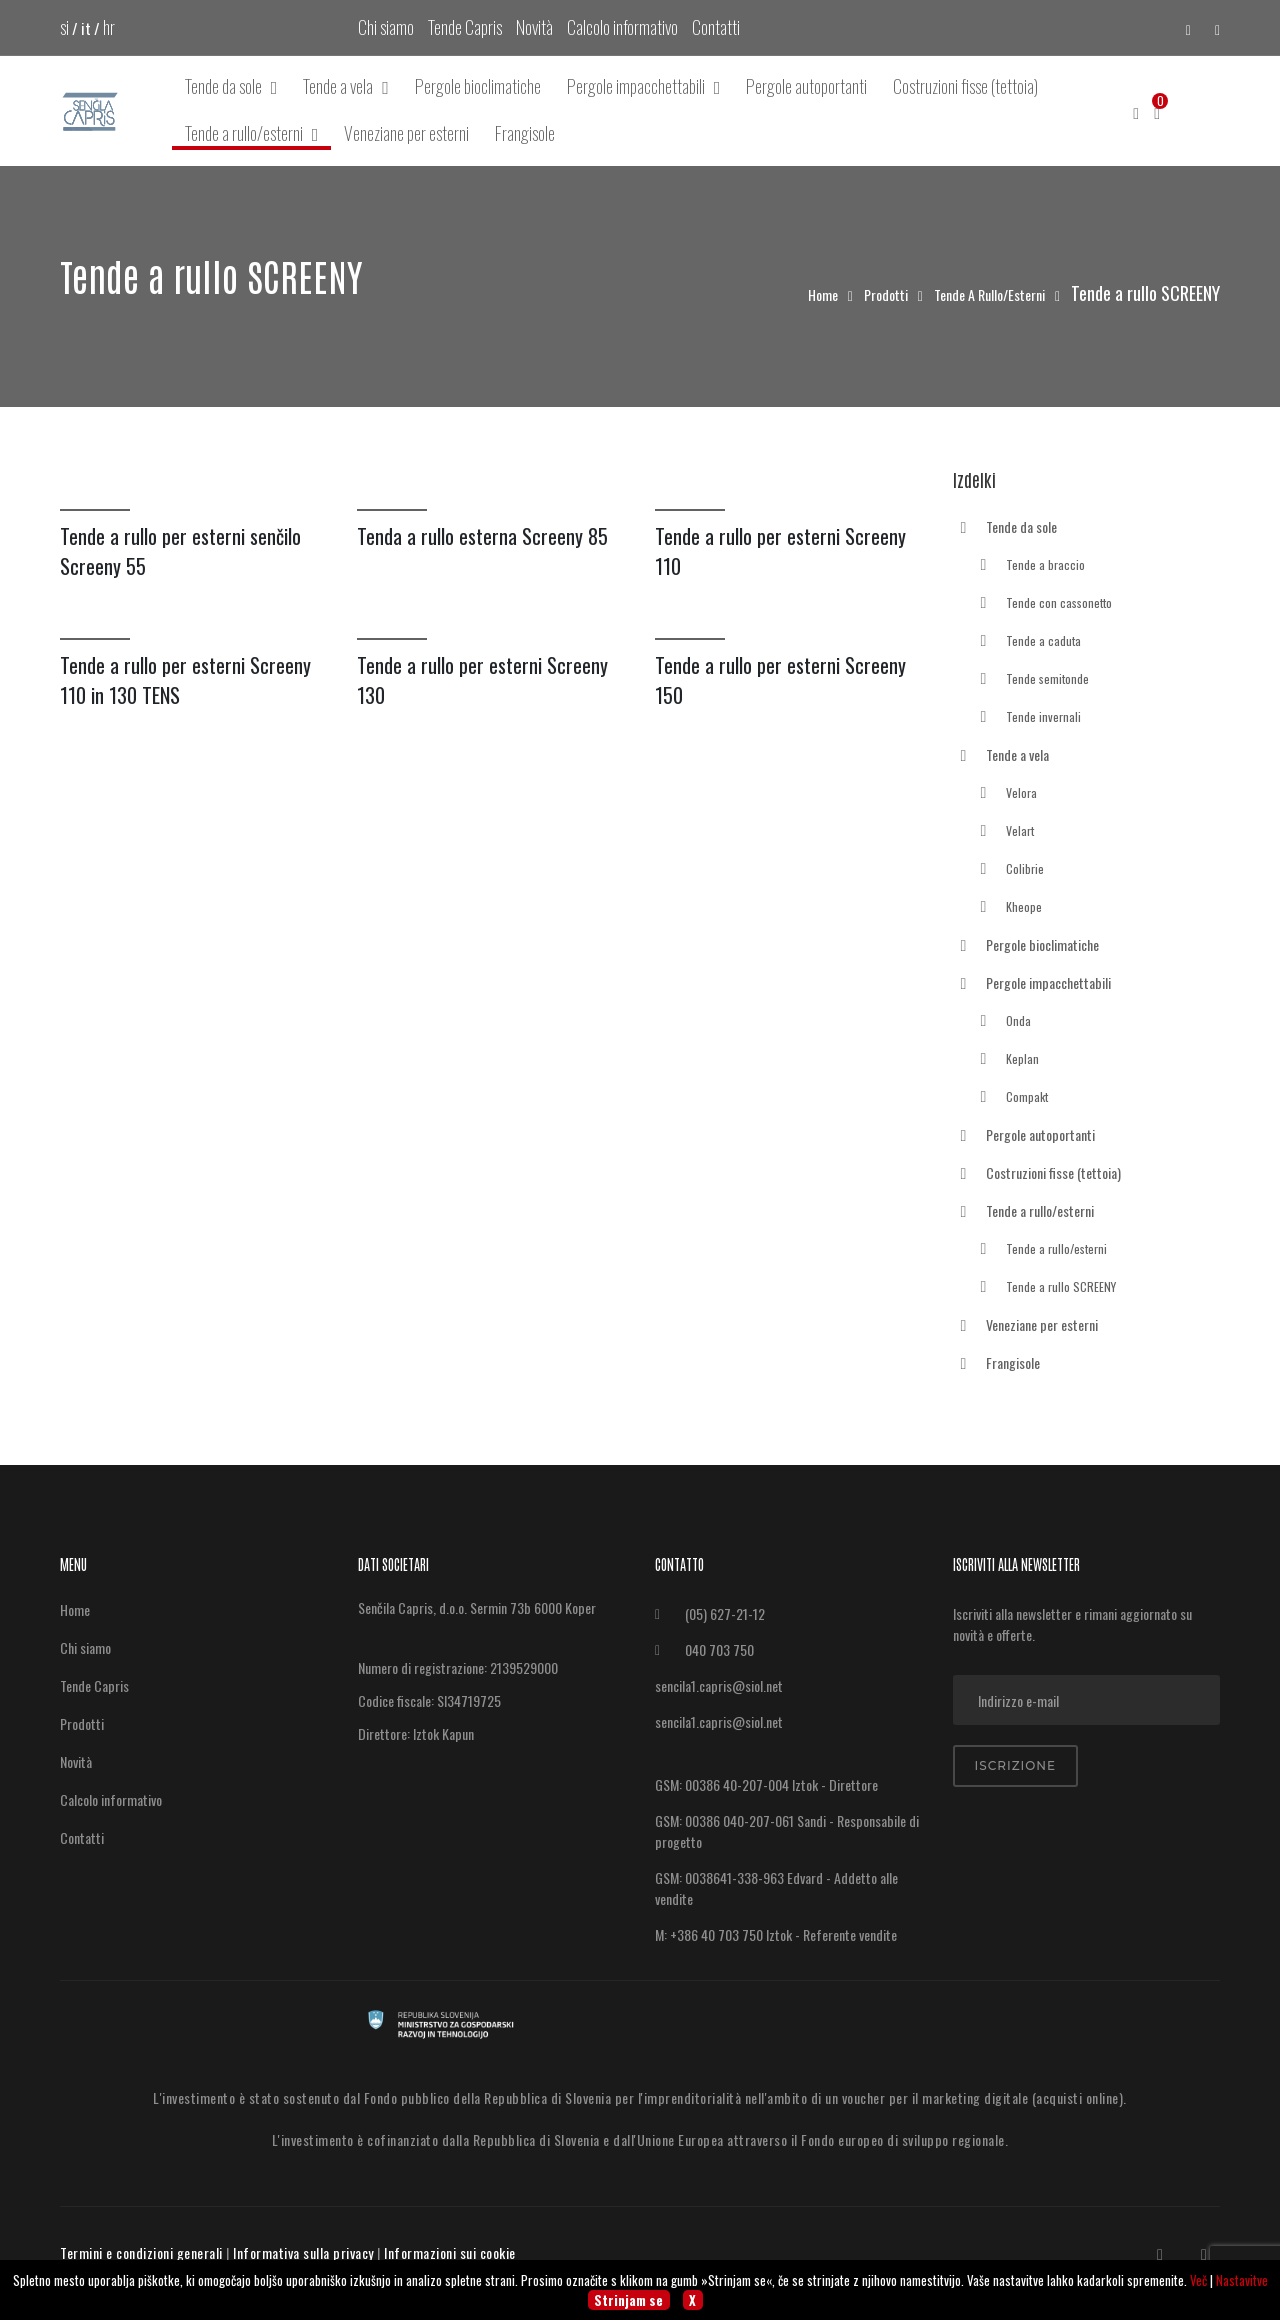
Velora (1005, 794)
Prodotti (887, 294)
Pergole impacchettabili (644, 86)
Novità (534, 27)
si (64, 27)
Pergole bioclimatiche (478, 86)
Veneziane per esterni (406, 133)
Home (824, 294)
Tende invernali (1027, 718)
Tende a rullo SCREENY (1044, 1288)
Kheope (1007, 908)
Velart (1003, 832)
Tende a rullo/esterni (252, 134)
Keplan (1006, 1060)
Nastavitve (1242, 2280)
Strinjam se (628, 2300)
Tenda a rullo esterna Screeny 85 (482, 536)
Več (1198, 2280)
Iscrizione (1016, 1765)
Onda (1002, 1022)
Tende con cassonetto (1042, 604)
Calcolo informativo (622, 27)
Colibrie (1008, 870)
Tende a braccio (1029, 566)
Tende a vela (346, 86)
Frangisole (525, 133)
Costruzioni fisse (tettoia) (965, 86)
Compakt (1010, 1098)
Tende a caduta (1027, 642)
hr (109, 27)
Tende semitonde (1031, 680)
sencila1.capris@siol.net (719, 1685)
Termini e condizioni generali (141, 2252)
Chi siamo (386, 27)
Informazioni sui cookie (450, 2252)
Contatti (716, 27)
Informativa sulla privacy (303, 2252)
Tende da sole (231, 86)
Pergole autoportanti (806, 86)
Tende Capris (465, 27)
